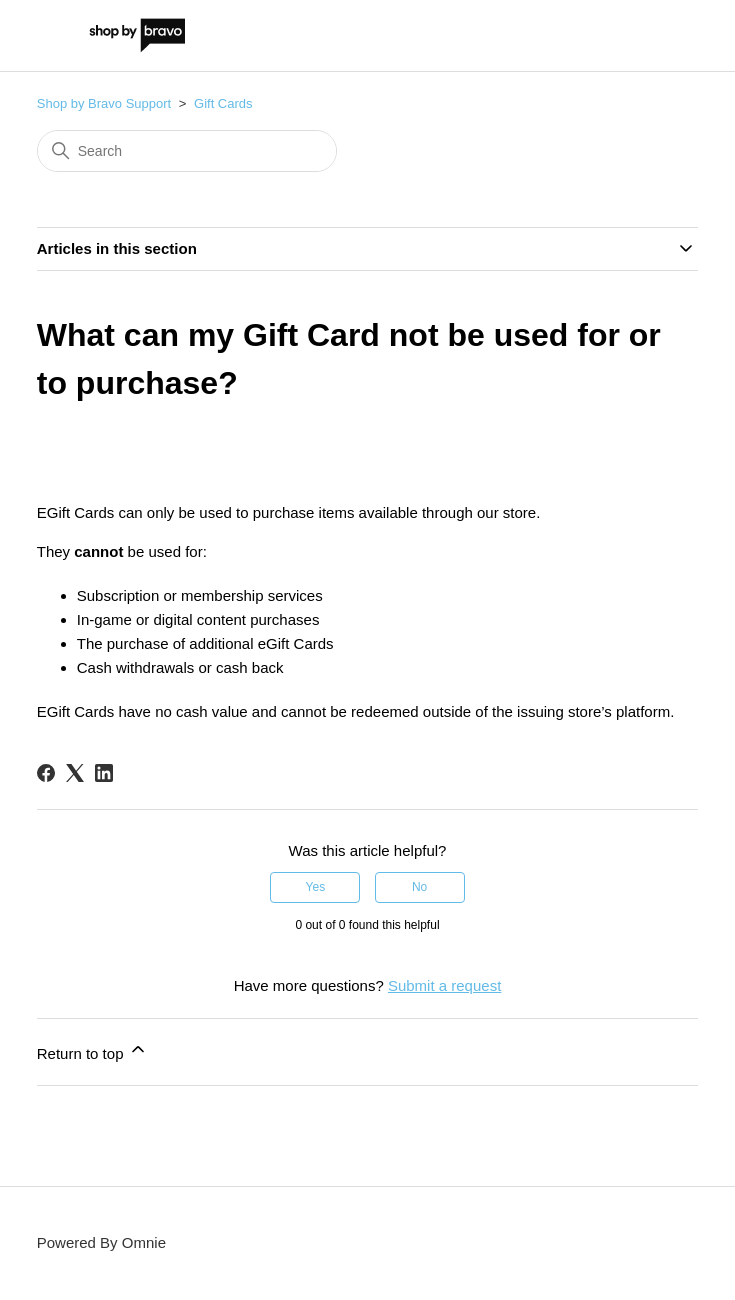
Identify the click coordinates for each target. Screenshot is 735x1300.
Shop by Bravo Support (104, 103)
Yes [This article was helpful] (316, 887)
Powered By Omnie (101, 1242)
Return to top (92, 1050)
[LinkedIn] (104, 773)
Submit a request (444, 985)
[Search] (187, 151)
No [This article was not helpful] (419, 887)
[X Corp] (75, 773)
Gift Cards (223, 103)
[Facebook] (46, 773)
